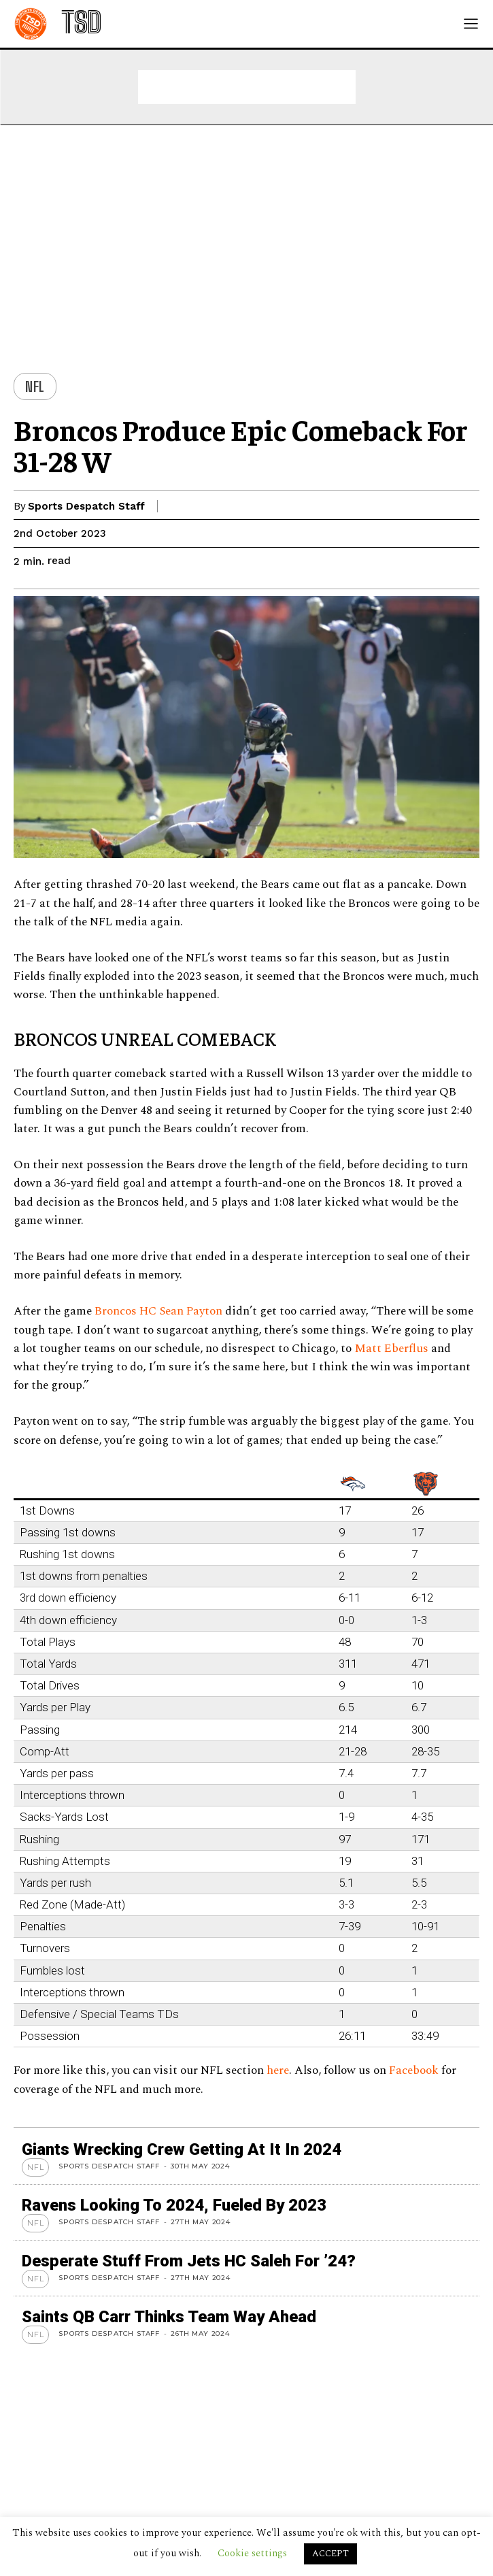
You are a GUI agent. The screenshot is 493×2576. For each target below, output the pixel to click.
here (278, 2070)
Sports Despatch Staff (86, 506)
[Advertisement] (247, 87)
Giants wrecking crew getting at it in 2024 (181, 2149)
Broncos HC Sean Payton (158, 1311)
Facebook (415, 2070)
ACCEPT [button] (330, 2553)
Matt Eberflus (391, 1348)
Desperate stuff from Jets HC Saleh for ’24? (189, 2260)
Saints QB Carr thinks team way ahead (169, 2316)
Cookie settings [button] (252, 2553)
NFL (35, 386)
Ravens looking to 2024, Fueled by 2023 (174, 2205)
